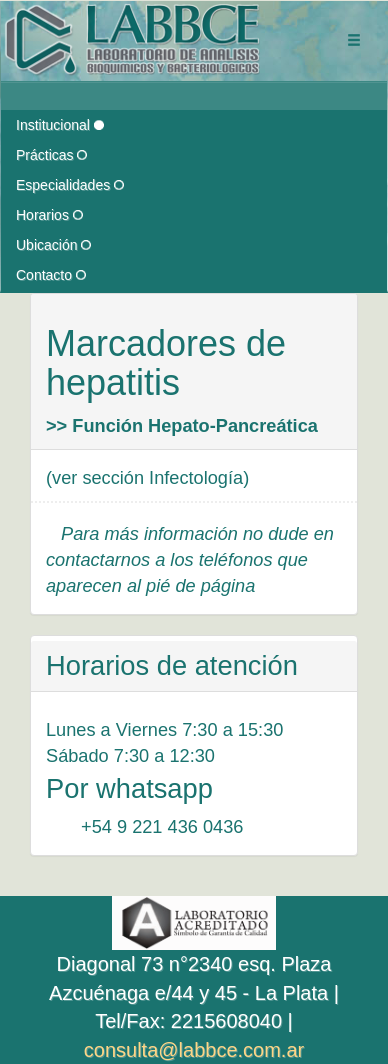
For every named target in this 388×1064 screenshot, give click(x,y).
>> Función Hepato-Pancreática (182, 426)
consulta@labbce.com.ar (194, 1050)
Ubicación (53, 245)
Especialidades (70, 185)
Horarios (49, 215)
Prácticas (51, 155)
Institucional (60, 125)
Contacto (51, 275)
